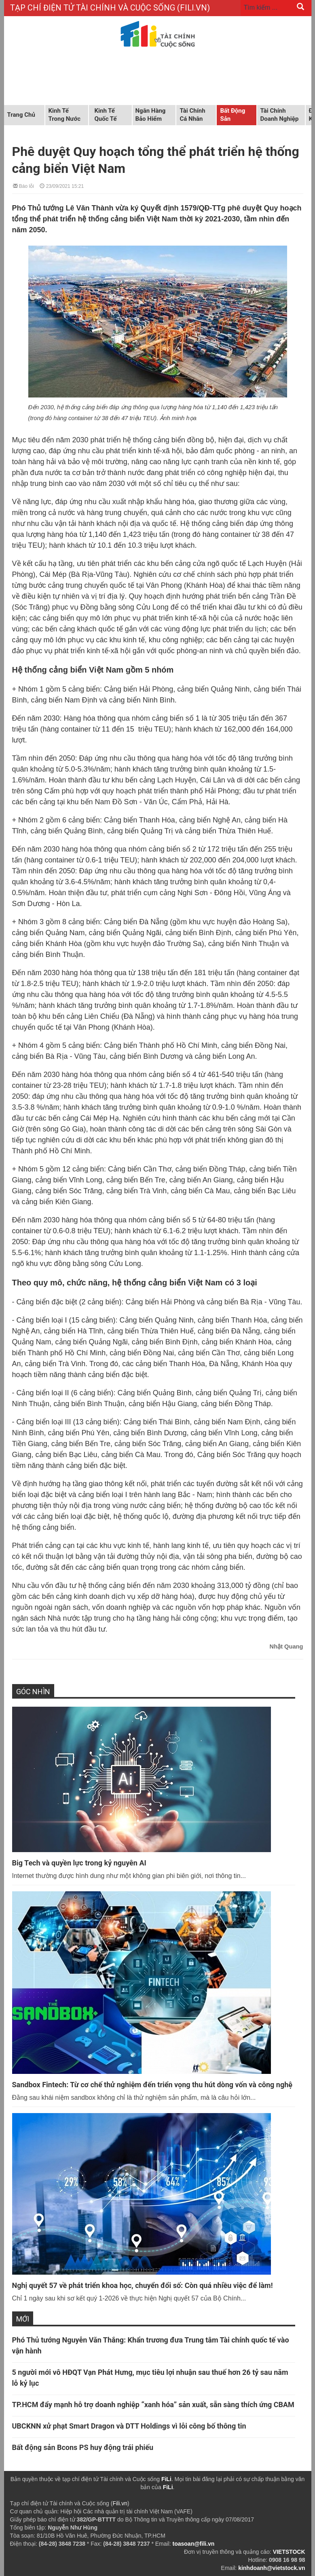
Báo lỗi (23, 185)
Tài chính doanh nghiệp (279, 114)
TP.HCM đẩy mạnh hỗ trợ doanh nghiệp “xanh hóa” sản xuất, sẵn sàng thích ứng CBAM (153, 2404)
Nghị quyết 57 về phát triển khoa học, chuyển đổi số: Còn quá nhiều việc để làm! (142, 2285)
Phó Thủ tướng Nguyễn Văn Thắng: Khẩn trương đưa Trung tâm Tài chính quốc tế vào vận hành (150, 2345)
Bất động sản (232, 114)
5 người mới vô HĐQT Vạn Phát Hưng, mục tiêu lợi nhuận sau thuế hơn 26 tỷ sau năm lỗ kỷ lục (150, 2377)
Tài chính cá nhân (192, 114)
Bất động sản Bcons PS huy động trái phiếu (83, 2447)
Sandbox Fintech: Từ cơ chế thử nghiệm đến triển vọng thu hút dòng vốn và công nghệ (152, 2084)
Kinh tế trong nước (64, 114)
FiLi (166, 2479)
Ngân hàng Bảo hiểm (150, 114)
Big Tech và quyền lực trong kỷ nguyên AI (79, 1863)
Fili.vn (119, 2503)
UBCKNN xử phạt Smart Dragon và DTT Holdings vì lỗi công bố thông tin (129, 2426)
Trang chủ (21, 114)
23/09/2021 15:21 (62, 185)
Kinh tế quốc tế (106, 114)
